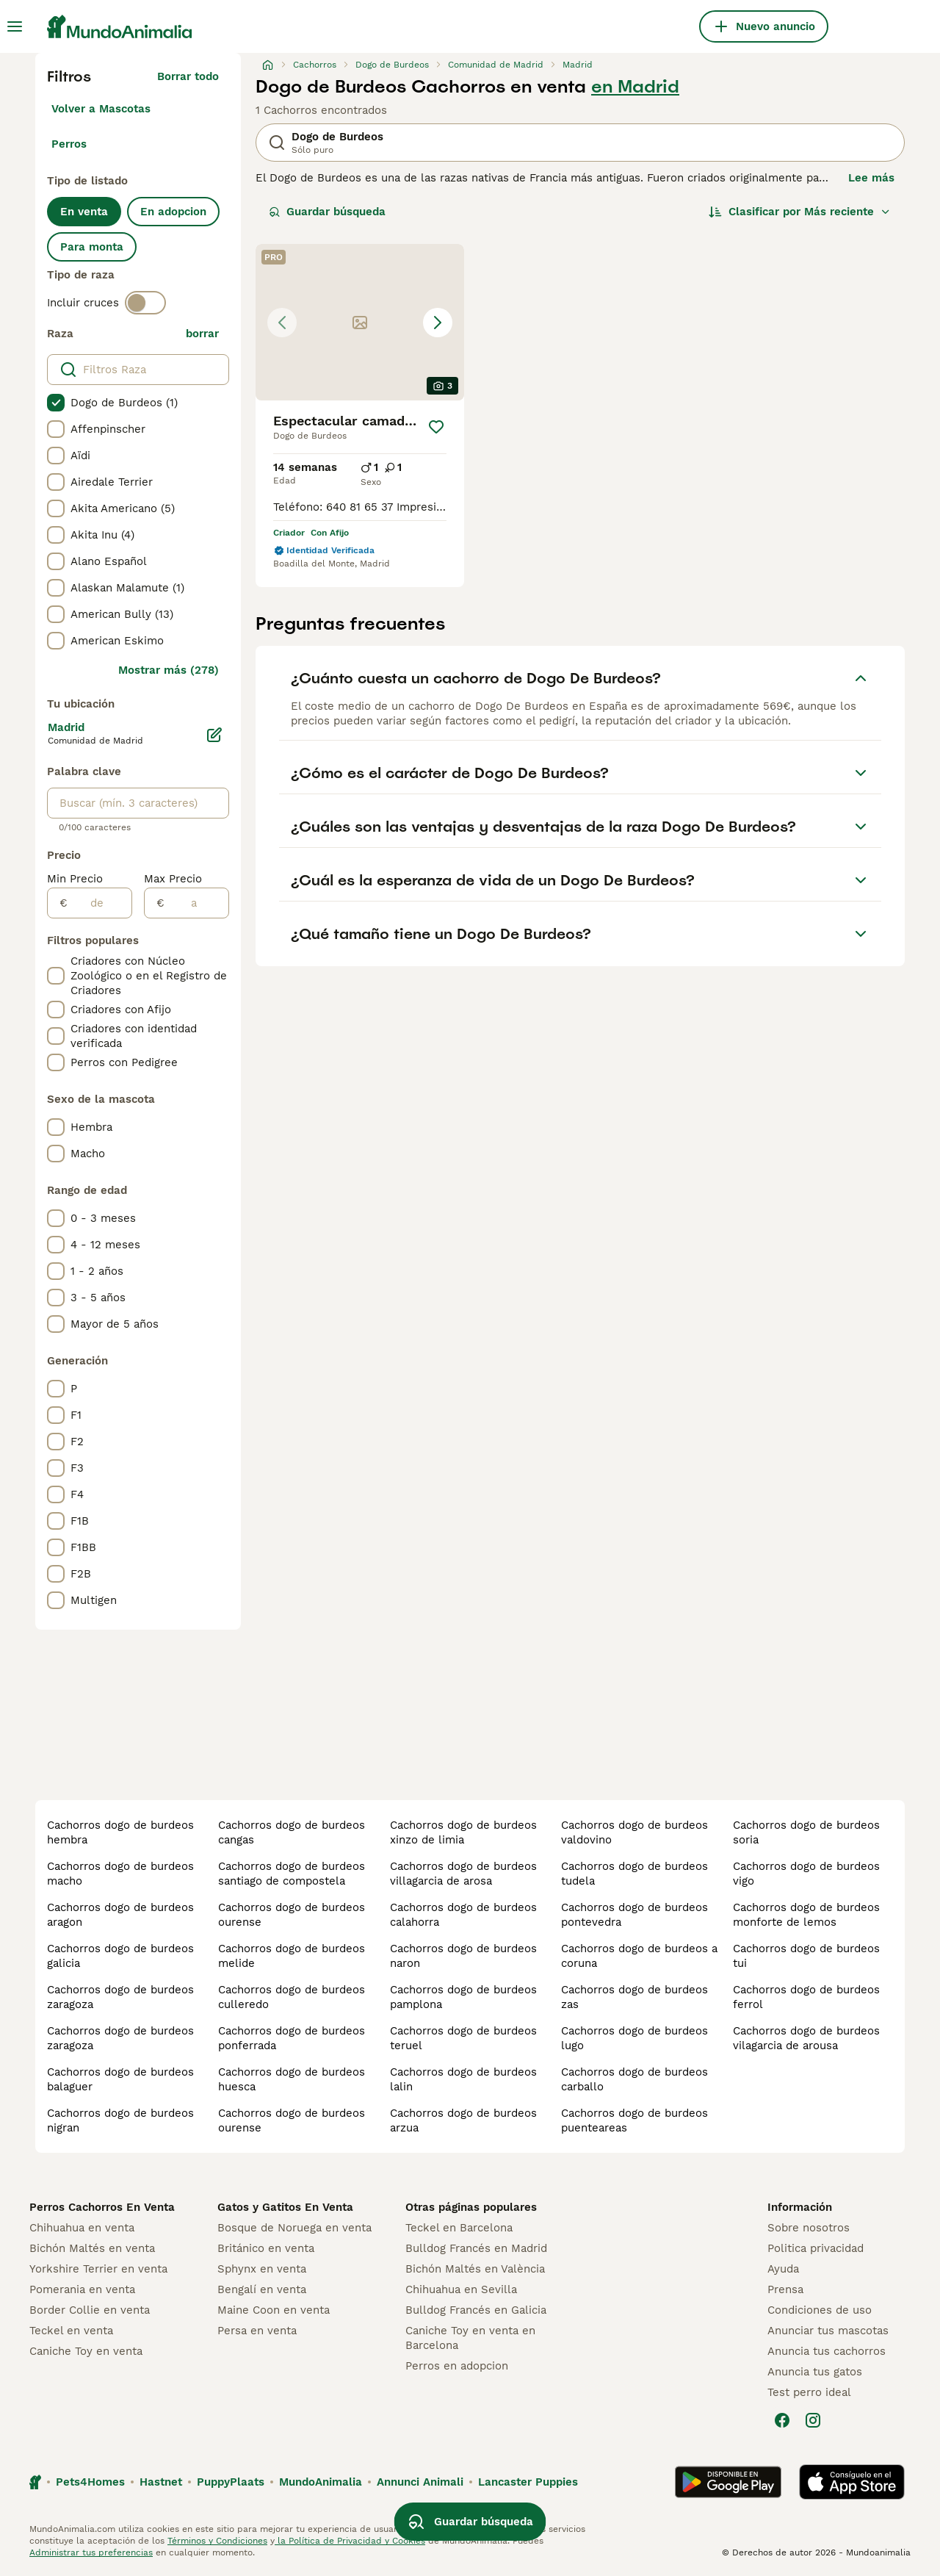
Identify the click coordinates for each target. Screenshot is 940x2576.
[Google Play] (728, 2482)
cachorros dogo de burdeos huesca (291, 2079)
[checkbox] (55, 402)
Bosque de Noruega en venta (294, 2227)
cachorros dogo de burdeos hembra (120, 1832)
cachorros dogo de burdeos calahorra (463, 1915)
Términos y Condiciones (217, 2541)
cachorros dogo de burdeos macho (120, 1874)
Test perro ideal (809, 2392)
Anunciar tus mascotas (828, 2330)
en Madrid (635, 86)
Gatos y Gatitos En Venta (285, 2207)
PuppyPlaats (230, 2482)
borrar (202, 333)
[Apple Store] (852, 2482)
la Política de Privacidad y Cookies (350, 2541)
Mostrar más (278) (168, 670)
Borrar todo (188, 76)
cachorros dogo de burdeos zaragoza (120, 1997)
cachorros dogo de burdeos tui (806, 1956)
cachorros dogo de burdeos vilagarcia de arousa (806, 2038)
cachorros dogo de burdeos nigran (120, 2120)
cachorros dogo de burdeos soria (806, 1832)
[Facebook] (782, 2420)
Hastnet (161, 2482)
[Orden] (800, 211)
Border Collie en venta (89, 2310)
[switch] (145, 302)
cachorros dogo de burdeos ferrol (806, 1997)
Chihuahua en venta (81, 2227)
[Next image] (437, 322)
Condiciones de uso (819, 2310)
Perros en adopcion (456, 2365)
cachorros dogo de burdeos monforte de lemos (806, 1915)
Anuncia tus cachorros (826, 2351)
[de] (99, 903)
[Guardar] (436, 427)
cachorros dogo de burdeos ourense (291, 1915)
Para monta (91, 246)
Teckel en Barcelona (459, 2227)
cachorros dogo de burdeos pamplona (463, 1997)
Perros (69, 144)
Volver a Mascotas (101, 108)
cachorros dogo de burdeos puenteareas (634, 2120)
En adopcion (173, 211)
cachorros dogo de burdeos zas (634, 1997)
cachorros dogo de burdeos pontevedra (634, 1915)
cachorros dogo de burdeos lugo (634, 2038)
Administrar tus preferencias (91, 2552)
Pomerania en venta (82, 2289)
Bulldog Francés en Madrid (476, 2248)
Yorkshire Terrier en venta (98, 2268)
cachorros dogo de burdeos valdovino (634, 1832)
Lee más (871, 177)
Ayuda (783, 2268)
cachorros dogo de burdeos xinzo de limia (463, 1832)
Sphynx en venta (261, 2268)
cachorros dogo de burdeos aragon (120, 1915)
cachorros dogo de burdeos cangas (291, 1832)
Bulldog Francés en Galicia (475, 2310)
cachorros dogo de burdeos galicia (120, 1956)
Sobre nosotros (808, 2227)
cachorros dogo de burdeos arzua (463, 2120)
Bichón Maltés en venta (92, 2248)
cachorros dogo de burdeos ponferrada (291, 2038)
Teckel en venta (71, 2330)
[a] (196, 903)
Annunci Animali (420, 2482)
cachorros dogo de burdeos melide (291, 1956)
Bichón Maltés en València (475, 2268)
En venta (84, 211)
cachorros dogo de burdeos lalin (463, 2079)
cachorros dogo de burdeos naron (463, 1956)
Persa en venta (257, 2330)
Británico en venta (265, 2248)
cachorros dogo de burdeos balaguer (120, 2079)
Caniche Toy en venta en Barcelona (470, 2338)
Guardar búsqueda (327, 211)
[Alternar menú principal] (14, 26)
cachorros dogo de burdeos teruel (463, 2038)
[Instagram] (813, 2420)
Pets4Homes (90, 2482)
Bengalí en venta (261, 2289)
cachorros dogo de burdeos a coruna (639, 1956)
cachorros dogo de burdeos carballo (634, 2079)
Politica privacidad (815, 2248)
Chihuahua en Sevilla (461, 2289)
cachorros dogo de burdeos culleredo (291, 1997)
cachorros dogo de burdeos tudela (634, 1874)
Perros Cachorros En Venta (102, 2207)
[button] (360, 322)
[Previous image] (282, 322)
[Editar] (214, 734)
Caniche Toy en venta (85, 2351)
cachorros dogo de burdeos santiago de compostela (291, 1874)
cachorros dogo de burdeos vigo (806, 1874)
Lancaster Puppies (528, 2482)
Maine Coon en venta (273, 2310)
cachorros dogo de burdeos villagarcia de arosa (463, 1874)
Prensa (785, 2289)
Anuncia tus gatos (814, 2371)
